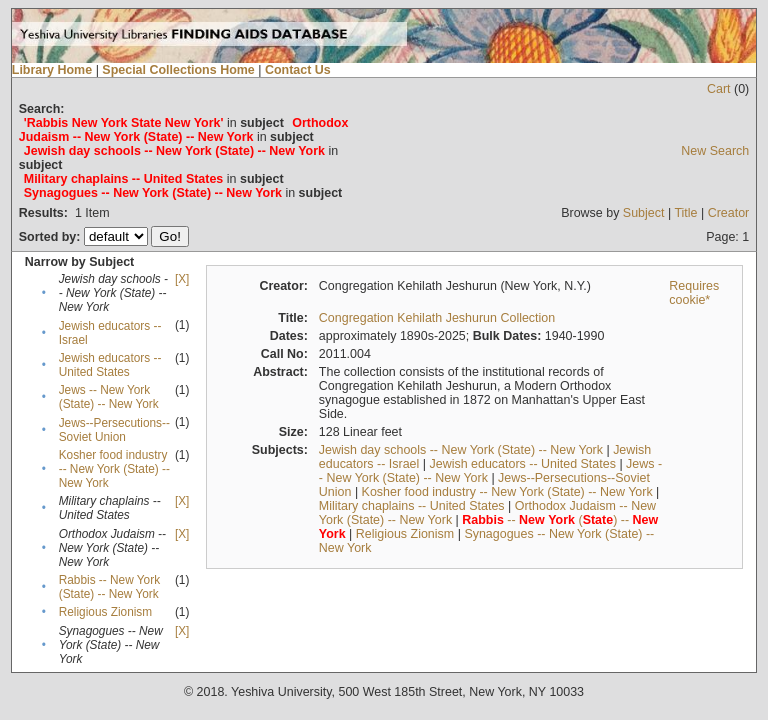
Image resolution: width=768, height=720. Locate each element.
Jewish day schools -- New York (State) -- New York (461, 450)
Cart (719, 89)
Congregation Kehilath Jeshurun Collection (437, 318)
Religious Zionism (105, 612)
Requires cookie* (694, 293)
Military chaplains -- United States (412, 506)
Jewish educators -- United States (110, 365)
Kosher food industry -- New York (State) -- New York (114, 469)
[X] (182, 279)
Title (685, 213)
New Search (715, 151)
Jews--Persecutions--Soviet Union (114, 430)
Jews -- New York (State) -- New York (109, 397)
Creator (729, 213)
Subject (644, 213)
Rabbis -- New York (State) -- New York (109, 587)
